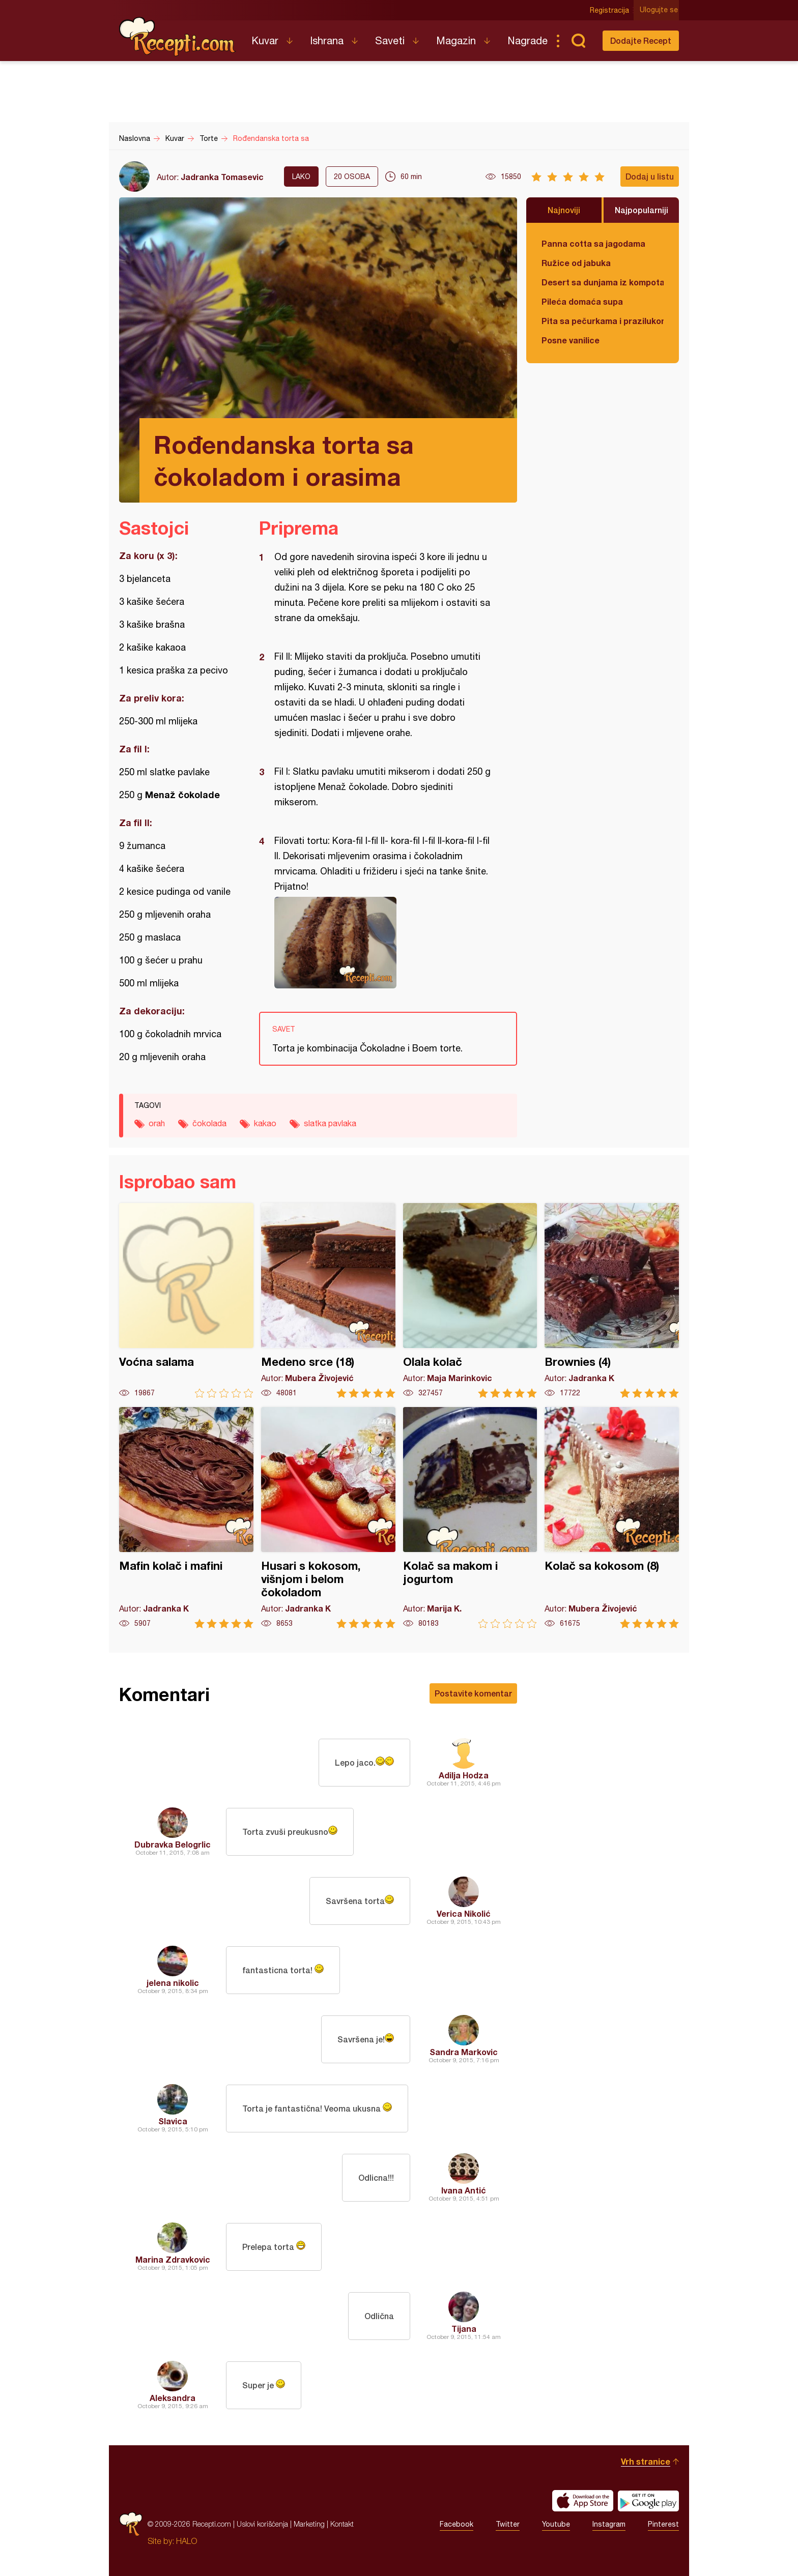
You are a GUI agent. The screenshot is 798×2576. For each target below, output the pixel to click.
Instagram (608, 2524)
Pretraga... (578, 41)
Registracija (610, 10)
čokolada (209, 1123)
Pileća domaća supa (582, 301)
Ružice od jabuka (576, 263)
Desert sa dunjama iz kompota (603, 282)
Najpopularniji (641, 210)
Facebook (456, 2524)
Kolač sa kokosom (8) (612, 1517)
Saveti (390, 40)
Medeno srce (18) (328, 1300)
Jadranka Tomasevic (222, 177)
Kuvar (264, 40)
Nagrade (527, 40)
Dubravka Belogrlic (172, 1844)
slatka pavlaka (330, 1123)
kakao (265, 1123)
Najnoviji (564, 210)
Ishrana (327, 40)
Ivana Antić (463, 2190)
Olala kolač (470, 1300)
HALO (186, 2540)
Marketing (309, 2524)
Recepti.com (177, 36)
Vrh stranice (645, 2461)
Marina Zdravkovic (172, 2259)
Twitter (508, 2524)
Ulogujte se (660, 10)
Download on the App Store (582, 2500)
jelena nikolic (173, 1982)
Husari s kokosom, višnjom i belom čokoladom (328, 1517)
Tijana (463, 2328)
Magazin (456, 40)
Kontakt (342, 2524)
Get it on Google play (648, 2500)
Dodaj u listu (649, 176)
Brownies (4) (612, 1300)
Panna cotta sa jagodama (593, 243)
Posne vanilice (571, 340)
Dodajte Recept (640, 40)
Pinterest (663, 2524)
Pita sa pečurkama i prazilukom (603, 321)
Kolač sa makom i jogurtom (470, 1517)
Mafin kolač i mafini (186, 1517)
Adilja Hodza (464, 1775)
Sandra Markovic (464, 2052)
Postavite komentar (473, 1693)
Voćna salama (186, 1300)
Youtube (556, 2524)
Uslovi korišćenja (262, 2524)
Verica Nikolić (464, 1913)
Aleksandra (172, 2398)
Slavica (172, 2121)
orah (157, 1123)
